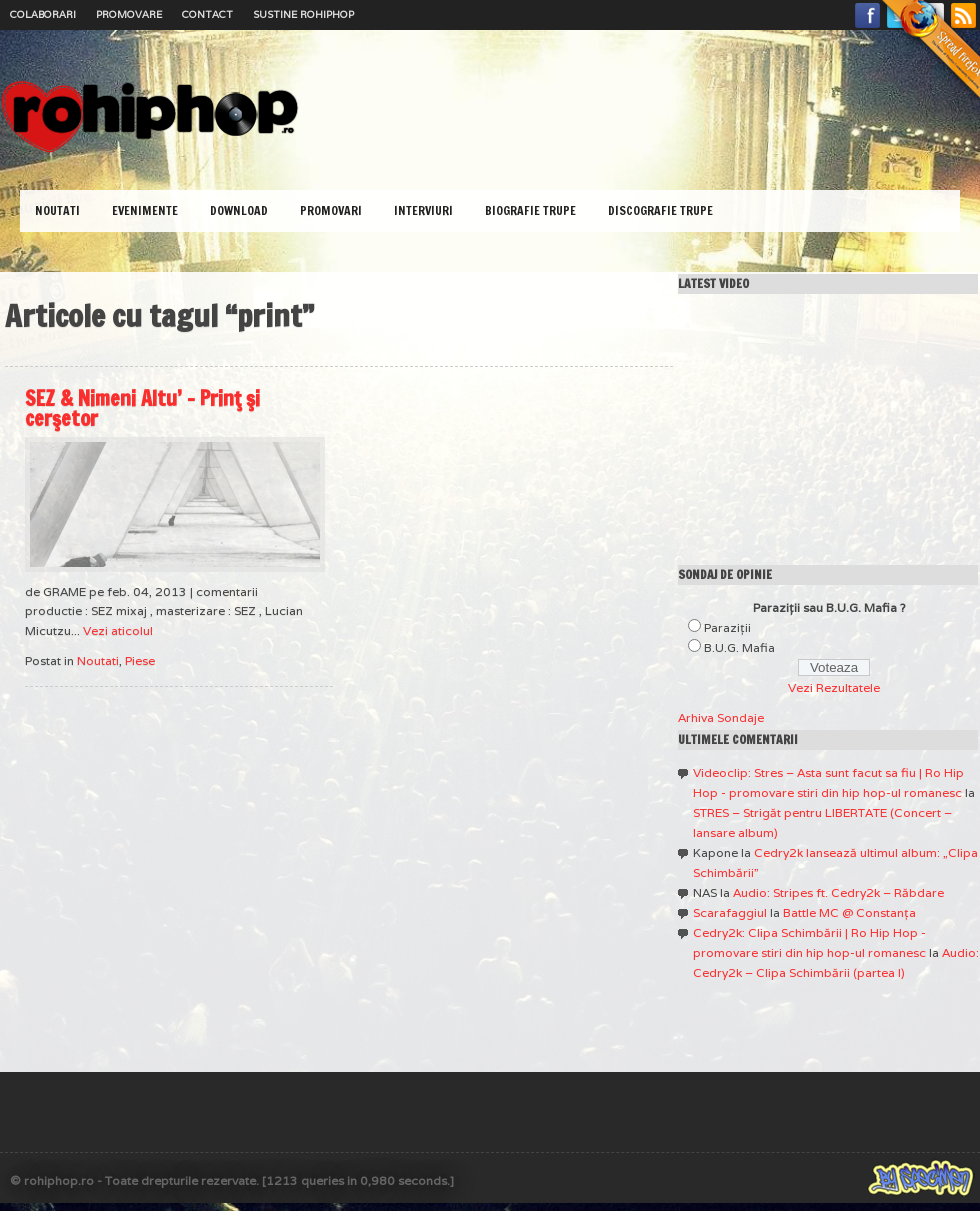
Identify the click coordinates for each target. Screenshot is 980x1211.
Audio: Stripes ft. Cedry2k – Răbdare (838, 892)
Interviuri (423, 210)
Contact (207, 14)
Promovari (331, 210)
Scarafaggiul (730, 912)
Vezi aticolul (118, 630)
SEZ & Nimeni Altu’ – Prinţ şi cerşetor (142, 408)
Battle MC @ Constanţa (849, 912)
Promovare (129, 14)
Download (239, 210)
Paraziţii (727, 627)
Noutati (57, 210)
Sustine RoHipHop (303, 14)
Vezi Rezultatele (834, 687)
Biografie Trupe (530, 210)
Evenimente (145, 210)
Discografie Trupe (660, 210)
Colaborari (43, 14)
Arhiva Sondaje (721, 717)
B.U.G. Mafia (739, 647)
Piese (140, 660)
